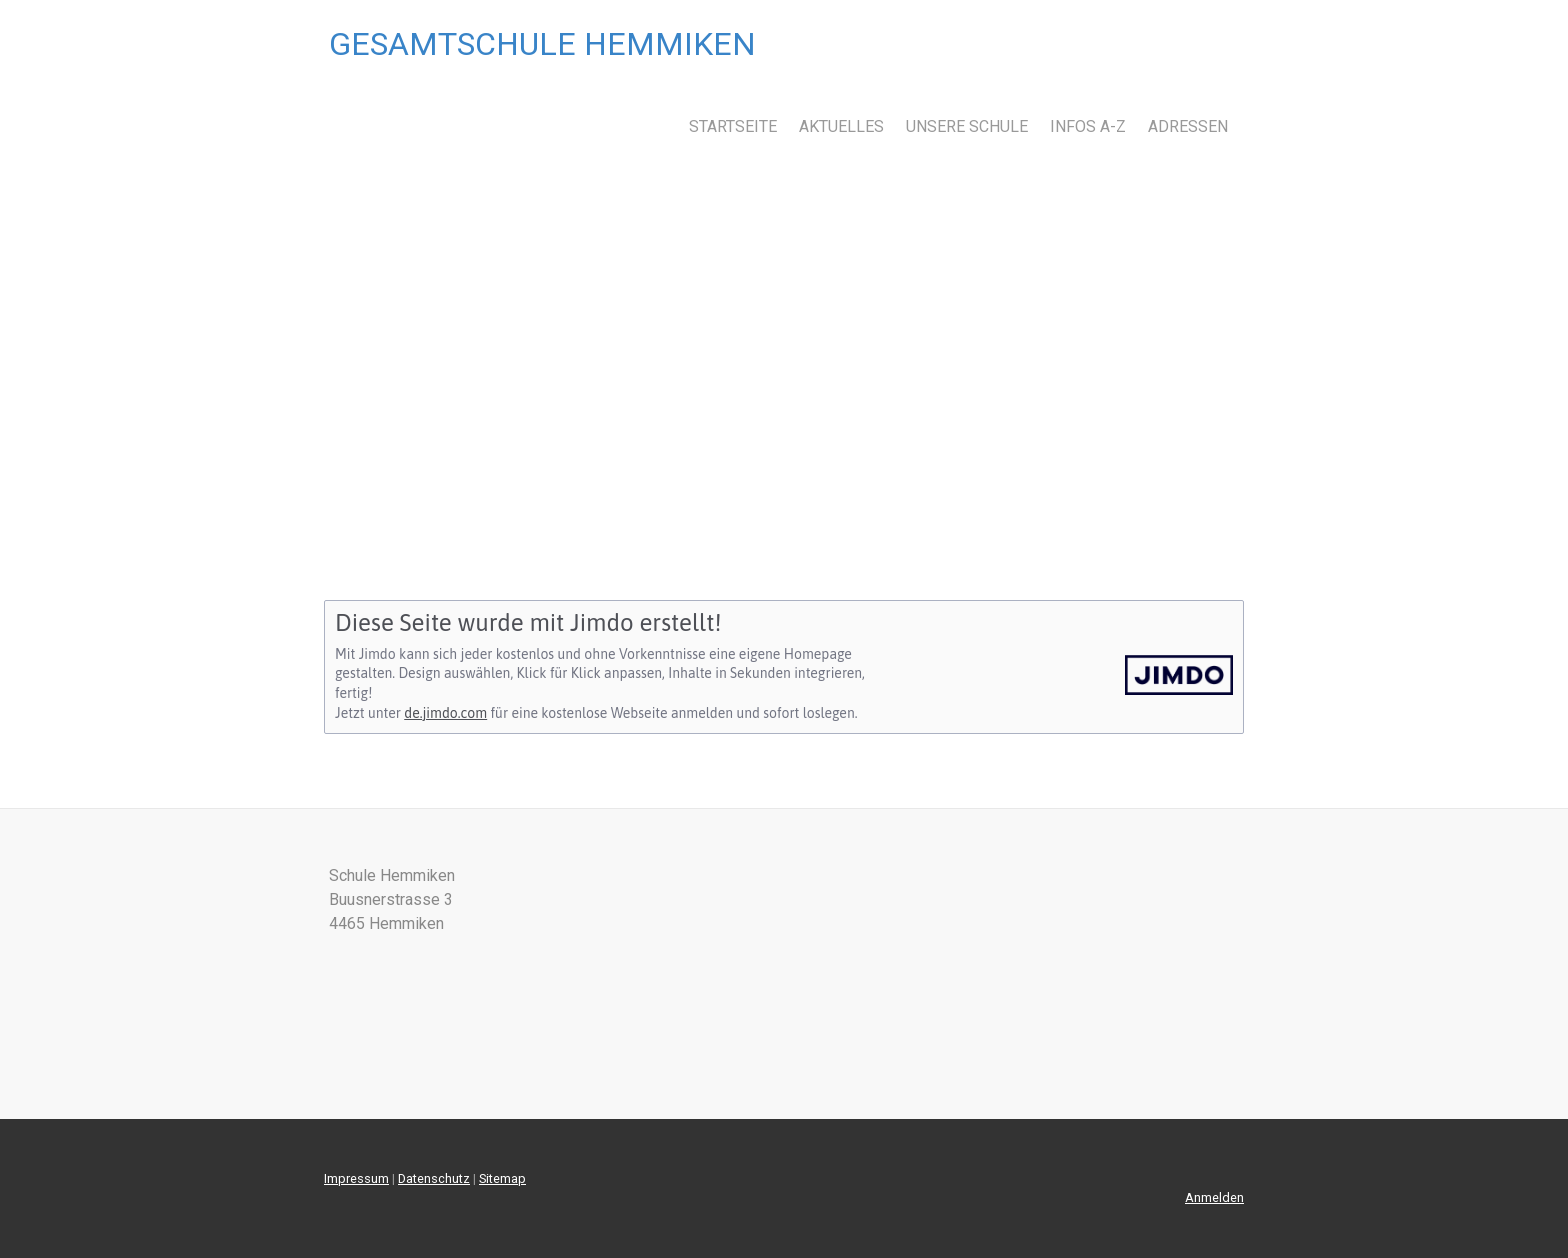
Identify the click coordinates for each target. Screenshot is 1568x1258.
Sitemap (502, 1178)
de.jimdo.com (445, 713)
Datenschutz (434, 1178)
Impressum (356, 1178)
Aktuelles (841, 126)
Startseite (733, 126)
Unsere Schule (967, 126)
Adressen (1188, 126)
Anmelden (1214, 1197)
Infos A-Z (1088, 126)
